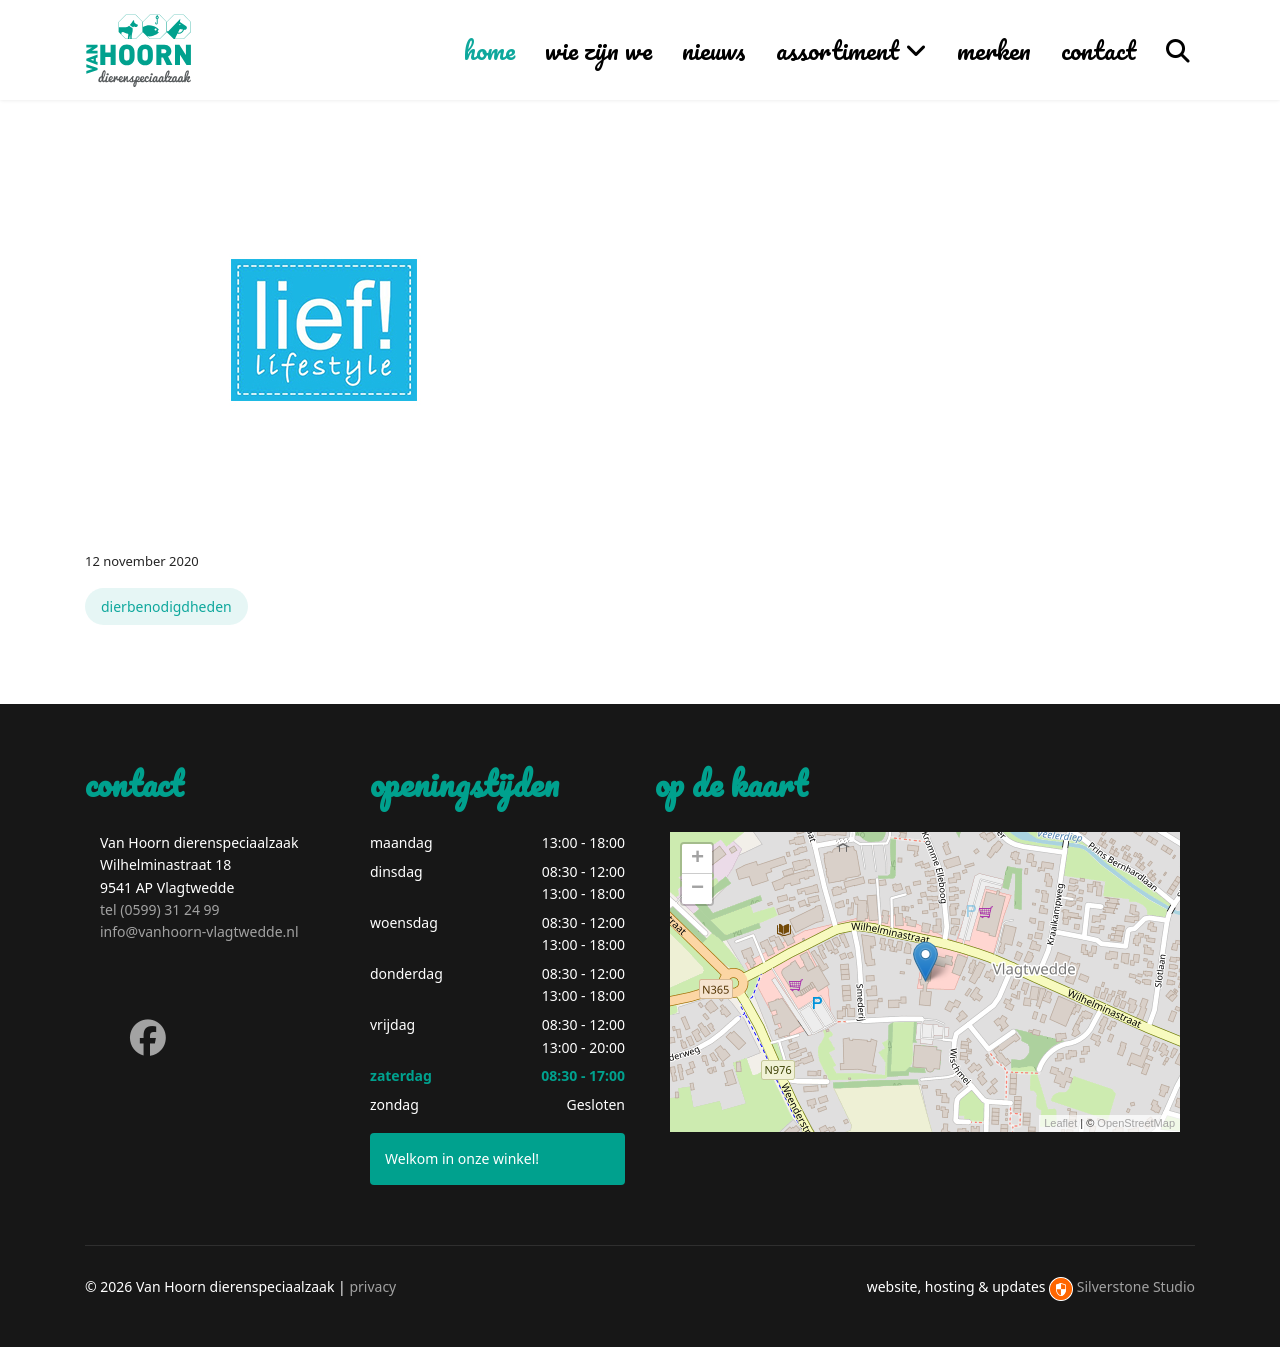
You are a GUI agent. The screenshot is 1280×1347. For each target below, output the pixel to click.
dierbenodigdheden (166, 606)
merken (994, 50)
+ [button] (697, 859)
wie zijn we (598, 50)
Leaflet (1060, 1123)
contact (1098, 50)
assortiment (837, 50)
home (489, 50)
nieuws (714, 50)
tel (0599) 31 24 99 (160, 909)
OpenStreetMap (1136, 1123)
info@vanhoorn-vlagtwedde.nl (199, 931)
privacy (372, 1286)
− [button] (697, 889)
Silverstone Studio (1136, 1286)
